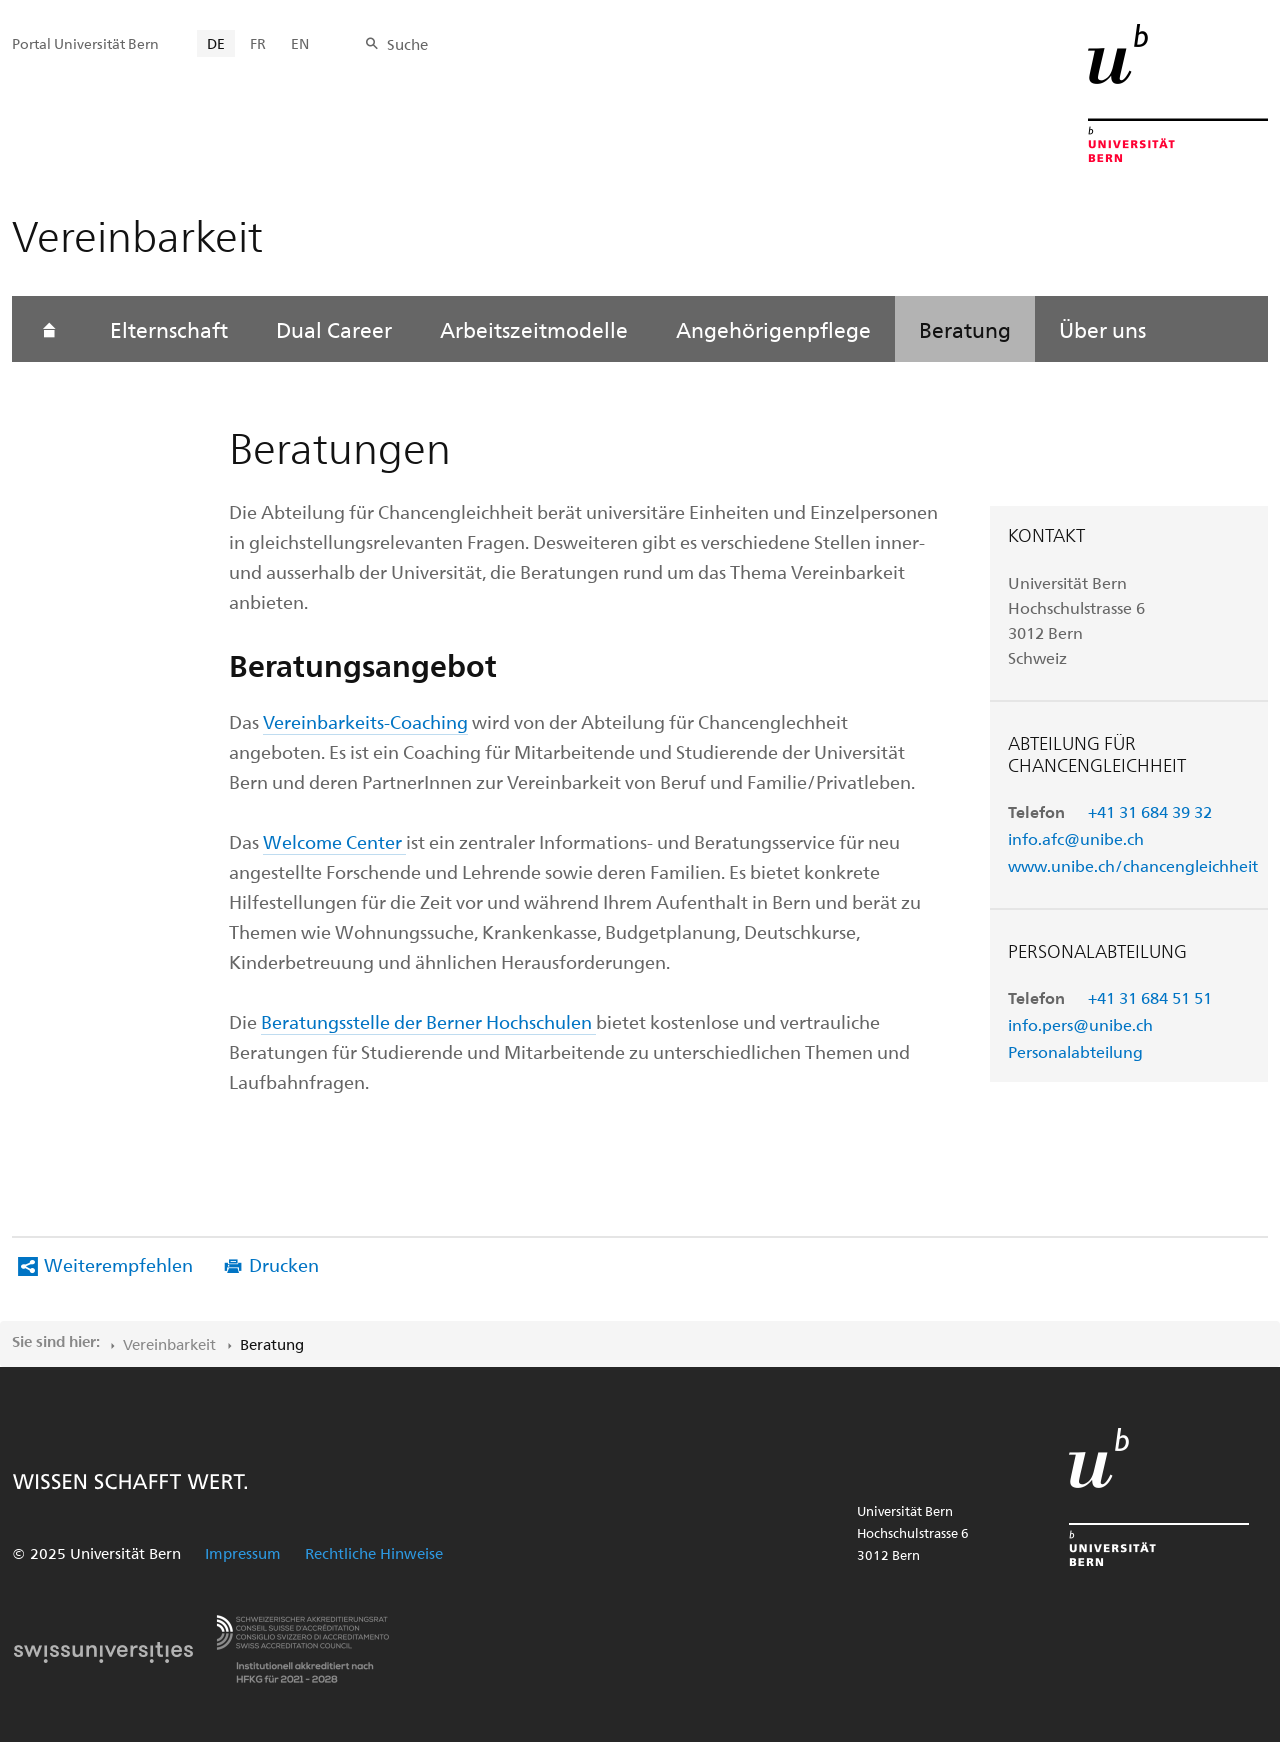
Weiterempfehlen (118, 1264)
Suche (407, 44)
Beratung (965, 329)
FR (258, 43)
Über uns (1102, 329)
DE (216, 43)
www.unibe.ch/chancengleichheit (1133, 865)
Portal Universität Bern (85, 43)
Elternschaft (169, 329)
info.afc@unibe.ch (1076, 838)
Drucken (284, 1264)
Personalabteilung (1075, 1051)
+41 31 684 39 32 (1150, 811)
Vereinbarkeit (169, 1344)
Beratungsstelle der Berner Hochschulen (428, 1021)
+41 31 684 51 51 (1150, 997)
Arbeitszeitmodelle (534, 329)
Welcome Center (332, 841)
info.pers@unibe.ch (1080, 1024)
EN (300, 43)
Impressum (243, 1553)
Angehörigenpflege (773, 329)
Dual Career (334, 329)
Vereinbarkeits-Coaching (365, 721)
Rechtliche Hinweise (374, 1553)
